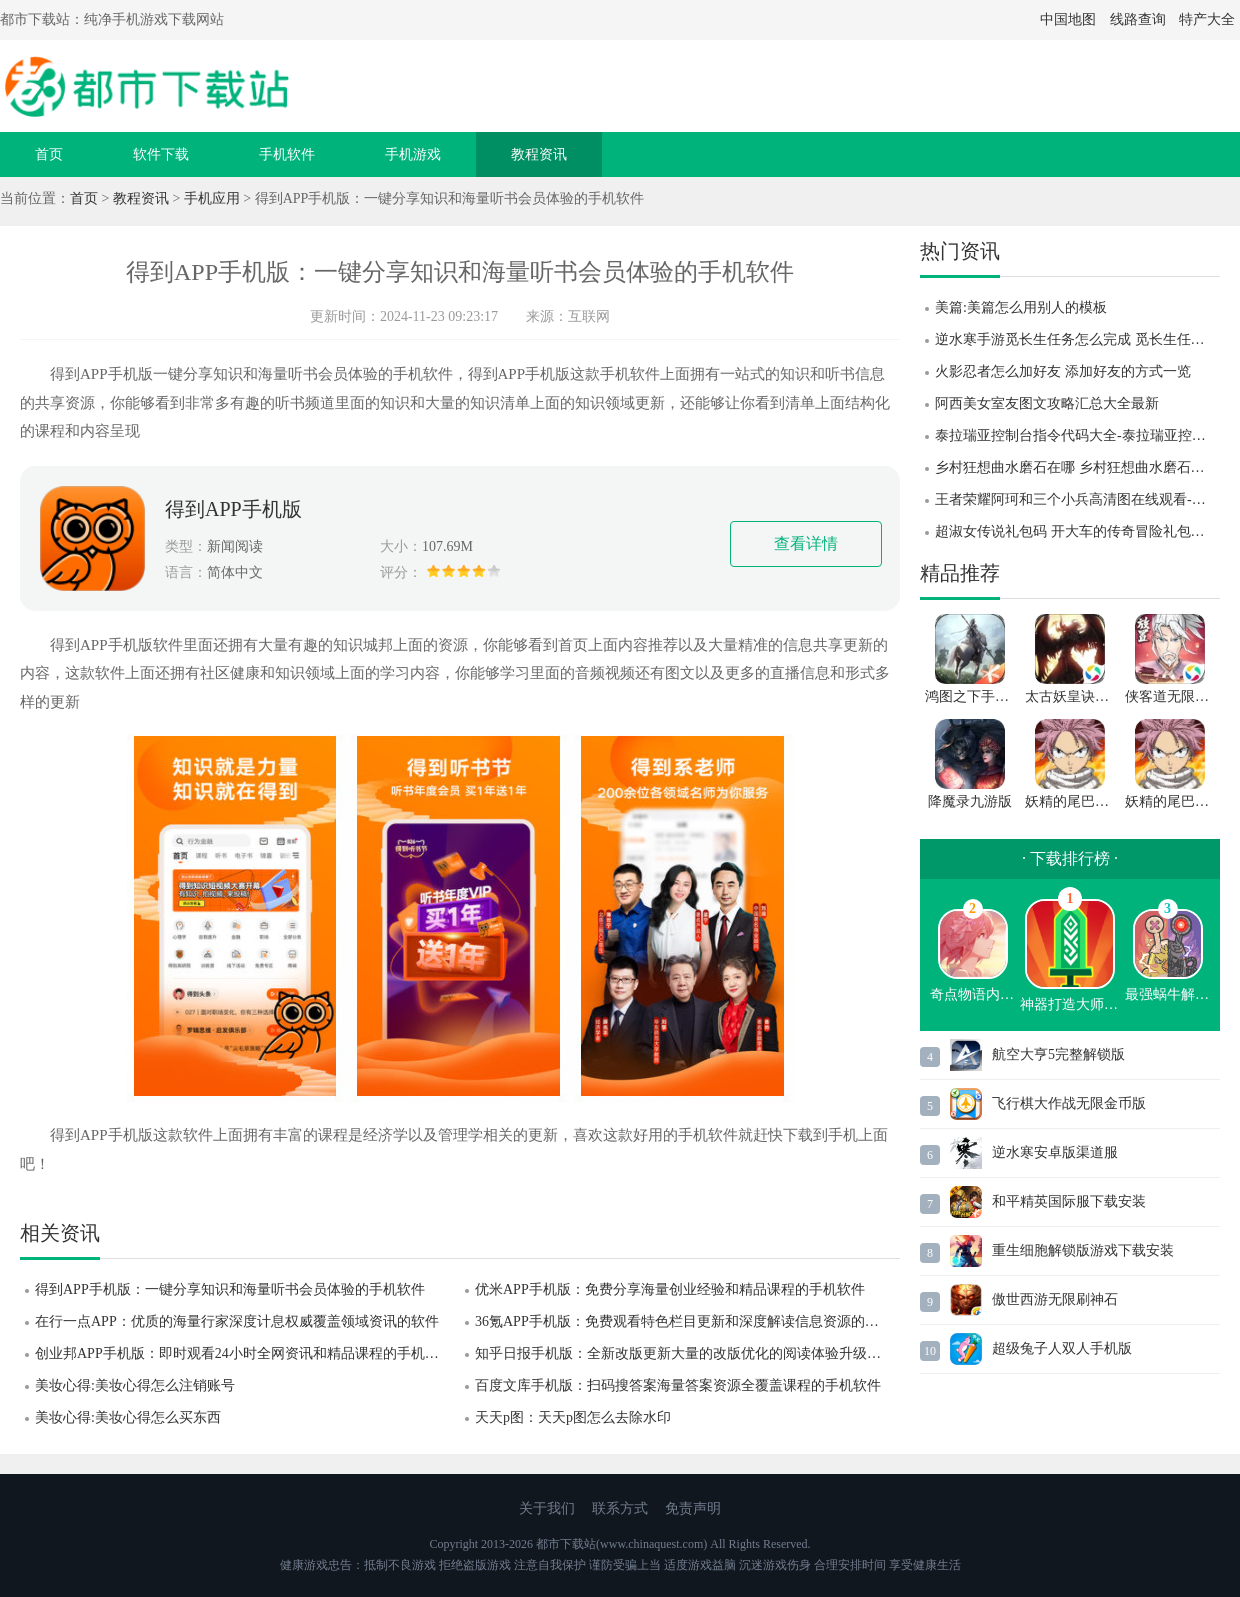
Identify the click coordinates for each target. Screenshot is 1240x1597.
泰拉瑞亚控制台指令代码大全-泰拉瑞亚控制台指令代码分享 (1077, 435)
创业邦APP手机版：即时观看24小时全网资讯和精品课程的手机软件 (244, 1353)
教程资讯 (539, 154)
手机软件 (287, 154)
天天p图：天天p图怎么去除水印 (573, 1417)
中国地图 (1068, 19)
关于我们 (547, 1508)
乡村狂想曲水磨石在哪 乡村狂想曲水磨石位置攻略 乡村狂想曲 (1077, 467)
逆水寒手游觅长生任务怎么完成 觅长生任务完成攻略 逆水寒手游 (1077, 339)
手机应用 (212, 198)
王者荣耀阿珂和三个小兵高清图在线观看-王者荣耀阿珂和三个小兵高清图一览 (1077, 499)
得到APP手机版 (233, 509)
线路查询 (1138, 19)
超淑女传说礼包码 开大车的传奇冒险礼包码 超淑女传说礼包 (1077, 531)
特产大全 (1207, 19)
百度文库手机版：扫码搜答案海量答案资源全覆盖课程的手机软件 (678, 1385)
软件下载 (161, 154)
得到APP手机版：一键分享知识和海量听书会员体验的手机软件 (230, 1289)
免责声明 (693, 1508)
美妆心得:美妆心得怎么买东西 (128, 1417)
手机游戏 (413, 154)
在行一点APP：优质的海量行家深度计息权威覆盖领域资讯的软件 (237, 1321)
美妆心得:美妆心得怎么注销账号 (135, 1385)
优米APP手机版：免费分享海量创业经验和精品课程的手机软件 (670, 1289)
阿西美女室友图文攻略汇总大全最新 (1047, 403)
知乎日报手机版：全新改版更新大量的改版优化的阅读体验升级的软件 (687, 1353)
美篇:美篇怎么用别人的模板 (1021, 307)
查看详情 (806, 543)
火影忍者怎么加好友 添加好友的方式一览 (1063, 371)
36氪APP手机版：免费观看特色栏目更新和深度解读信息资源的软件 (684, 1321)
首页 (49, 154)
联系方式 (620, 1508)
